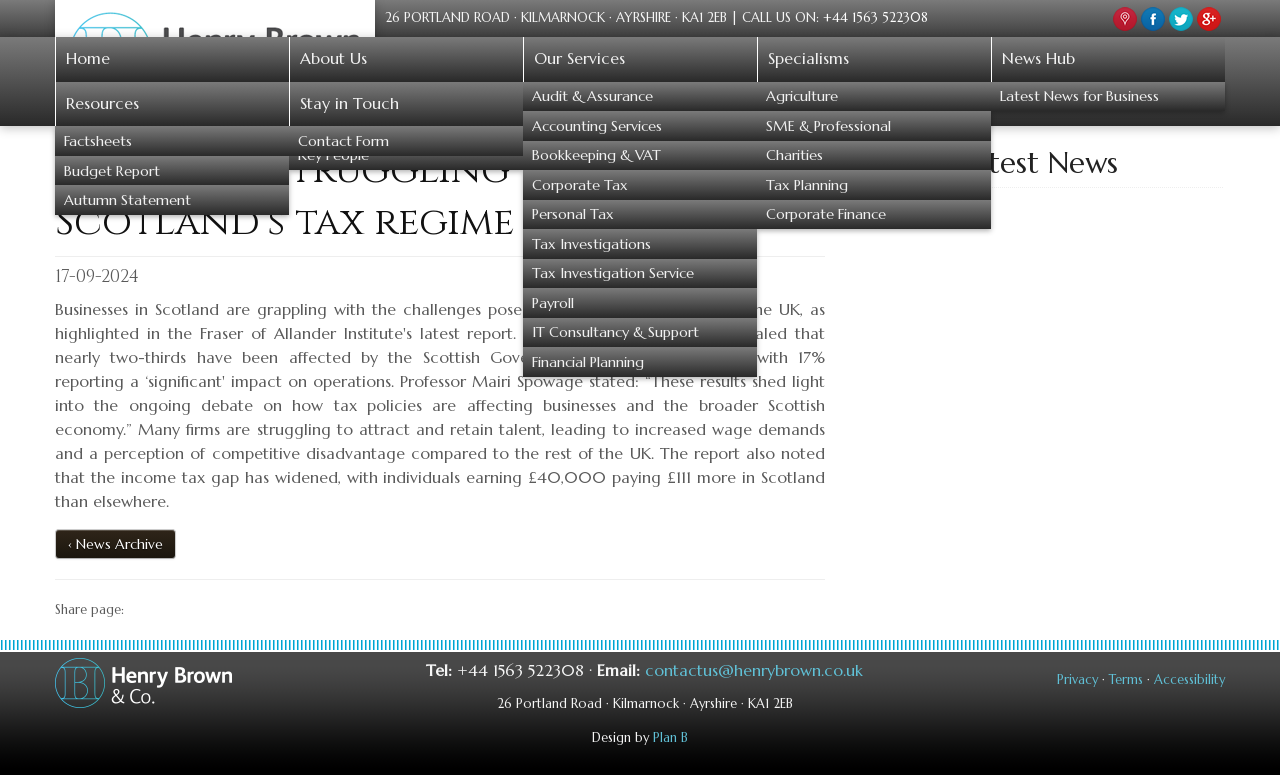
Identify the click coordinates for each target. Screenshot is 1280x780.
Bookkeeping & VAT (596, 155)
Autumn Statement (127, 200)
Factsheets (98, 141)
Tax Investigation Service (613, 273)
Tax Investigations (591, 244)
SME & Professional (828, 126)
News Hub (1038, 58)
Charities (794, 155)
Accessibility (1189, 680)
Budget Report (112, 171)
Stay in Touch (349, 103)
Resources (102, 103)
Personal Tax (573, 214)
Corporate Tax (580, 185)
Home (88, 58)
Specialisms (808, 58)
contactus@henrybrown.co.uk (754, 670)
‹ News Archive (115, 544)
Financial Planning (588, 362)
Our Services (579, 58)
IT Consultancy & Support (615, 332)
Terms (1126, 680)
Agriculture (802, 96)
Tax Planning (807, 185)
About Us (333, 58)
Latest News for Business (1079, 96)
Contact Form (343, 141)
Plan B (670, 738)
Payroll (553, 303)
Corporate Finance (826, 214)
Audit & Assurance (592, 96)
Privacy (1077, 680)
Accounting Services (597, 126)
